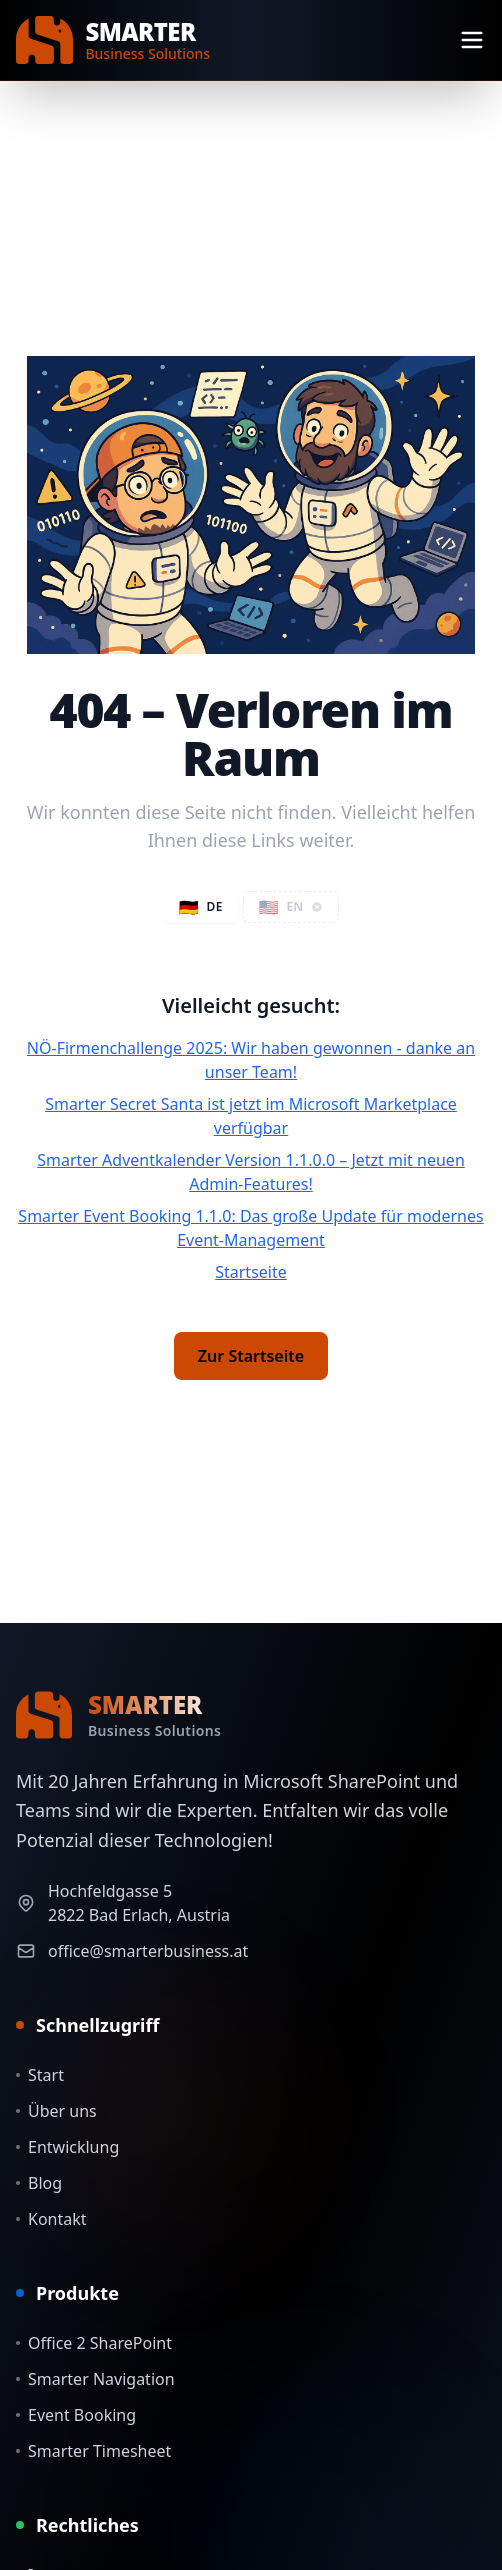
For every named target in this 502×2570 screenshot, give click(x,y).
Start (40, 2075)
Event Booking (76, 2415)
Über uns (56, 2111)
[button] (291, 907)
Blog (39, 2183)
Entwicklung (67, 2147)
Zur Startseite (251, 1356)
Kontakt (51, 2219)
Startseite (251, 1272)
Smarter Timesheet (93, 2451)
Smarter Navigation (95, 2379)
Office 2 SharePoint (94, 2343)
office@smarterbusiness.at (148, 1951)
